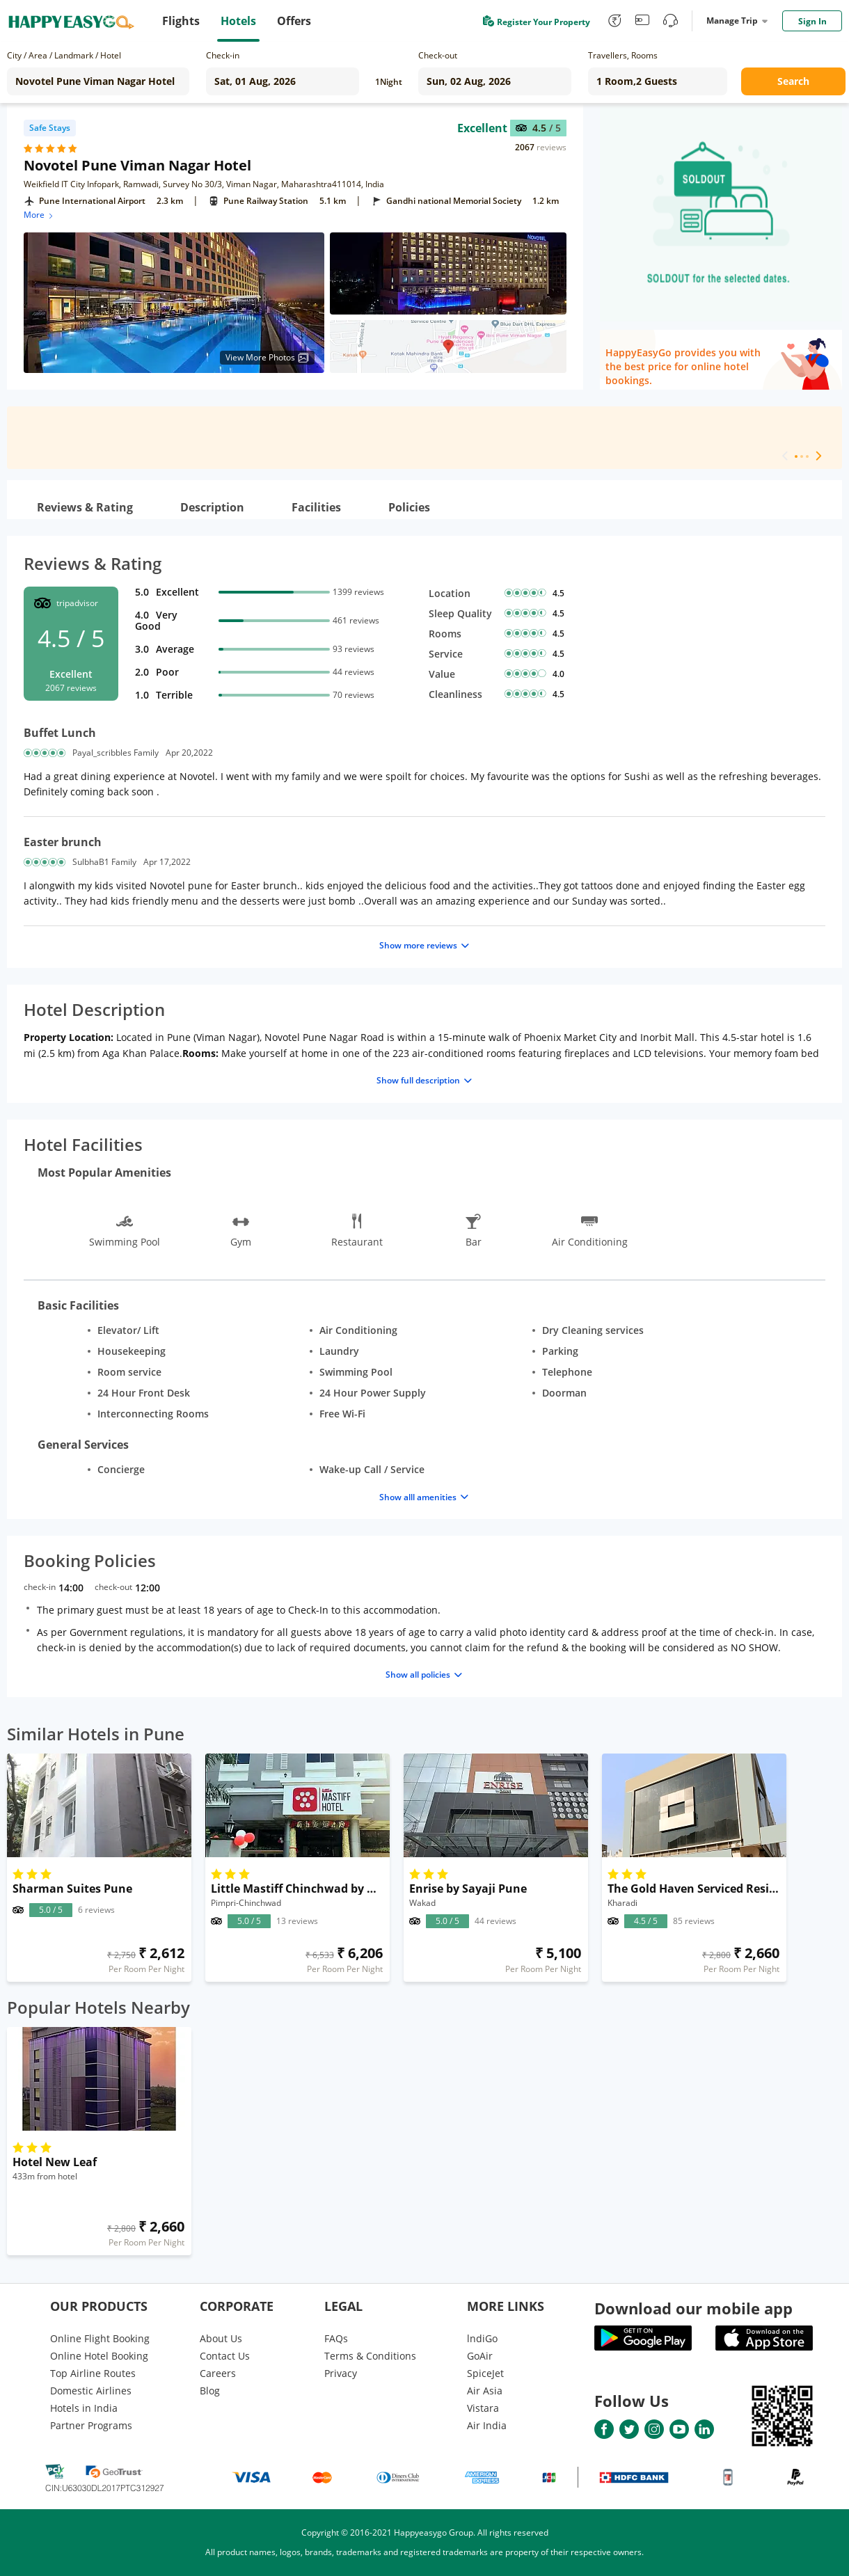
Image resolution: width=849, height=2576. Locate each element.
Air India (487, 2425)
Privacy (340, 2373)
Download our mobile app (693, 2308)
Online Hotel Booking (99, 2355)
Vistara (483, 2408)
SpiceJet (485, 2373)
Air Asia (484, 2390)
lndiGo (482, 2338)
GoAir (480, 2355)
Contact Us (225, 2355)
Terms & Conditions (370, 2355)
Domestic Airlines (91, 2390)
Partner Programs (91, 2425)
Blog (210, 2390)
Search (793, 81)
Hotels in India (84, 2408)
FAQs (336, 2338)
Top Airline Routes (93, 2373)
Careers (218, 2373)
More (39, 215)
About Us (221, 2338)
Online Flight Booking (100, 2338)
